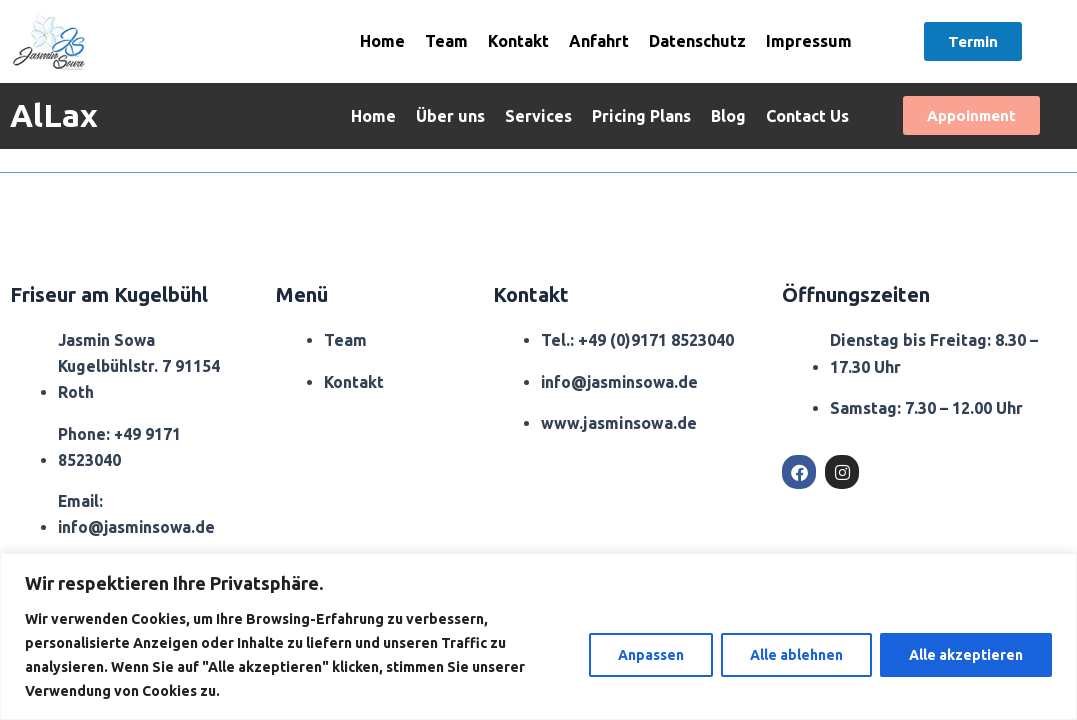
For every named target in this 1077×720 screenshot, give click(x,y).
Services (538, 116)
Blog (728, 116)
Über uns (450, 116)
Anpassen (651, 655)
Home (382, 41)
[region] (538, 636)
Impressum (809, 41)
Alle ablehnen (796, 655)
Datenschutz (697, 41)
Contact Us (807, 116)
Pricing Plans (641, 116)
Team (446, 41)
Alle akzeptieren (966, 655)
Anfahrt (599, 41)
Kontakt (518, 41)
